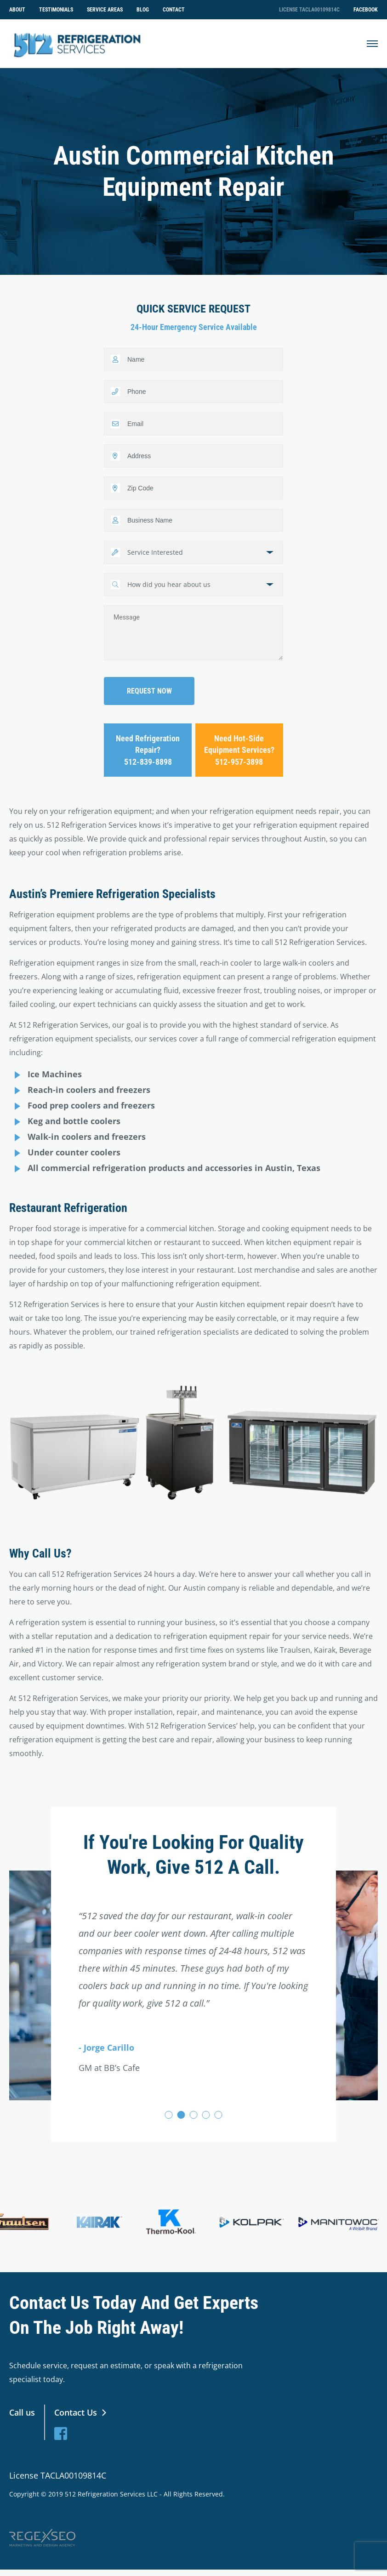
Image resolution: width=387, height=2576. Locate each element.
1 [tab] (169, 2118)
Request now (149, 694)
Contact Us (75, 2415)
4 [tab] (206, 2118)
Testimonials (56, 9)
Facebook (365, 9)
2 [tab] (181, 2118)
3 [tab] (194, 2118)
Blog (143, 9)
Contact (174, 9)
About (17, 9)
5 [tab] (218, 2118)
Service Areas (105, 9)
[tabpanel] (193, 1956)
